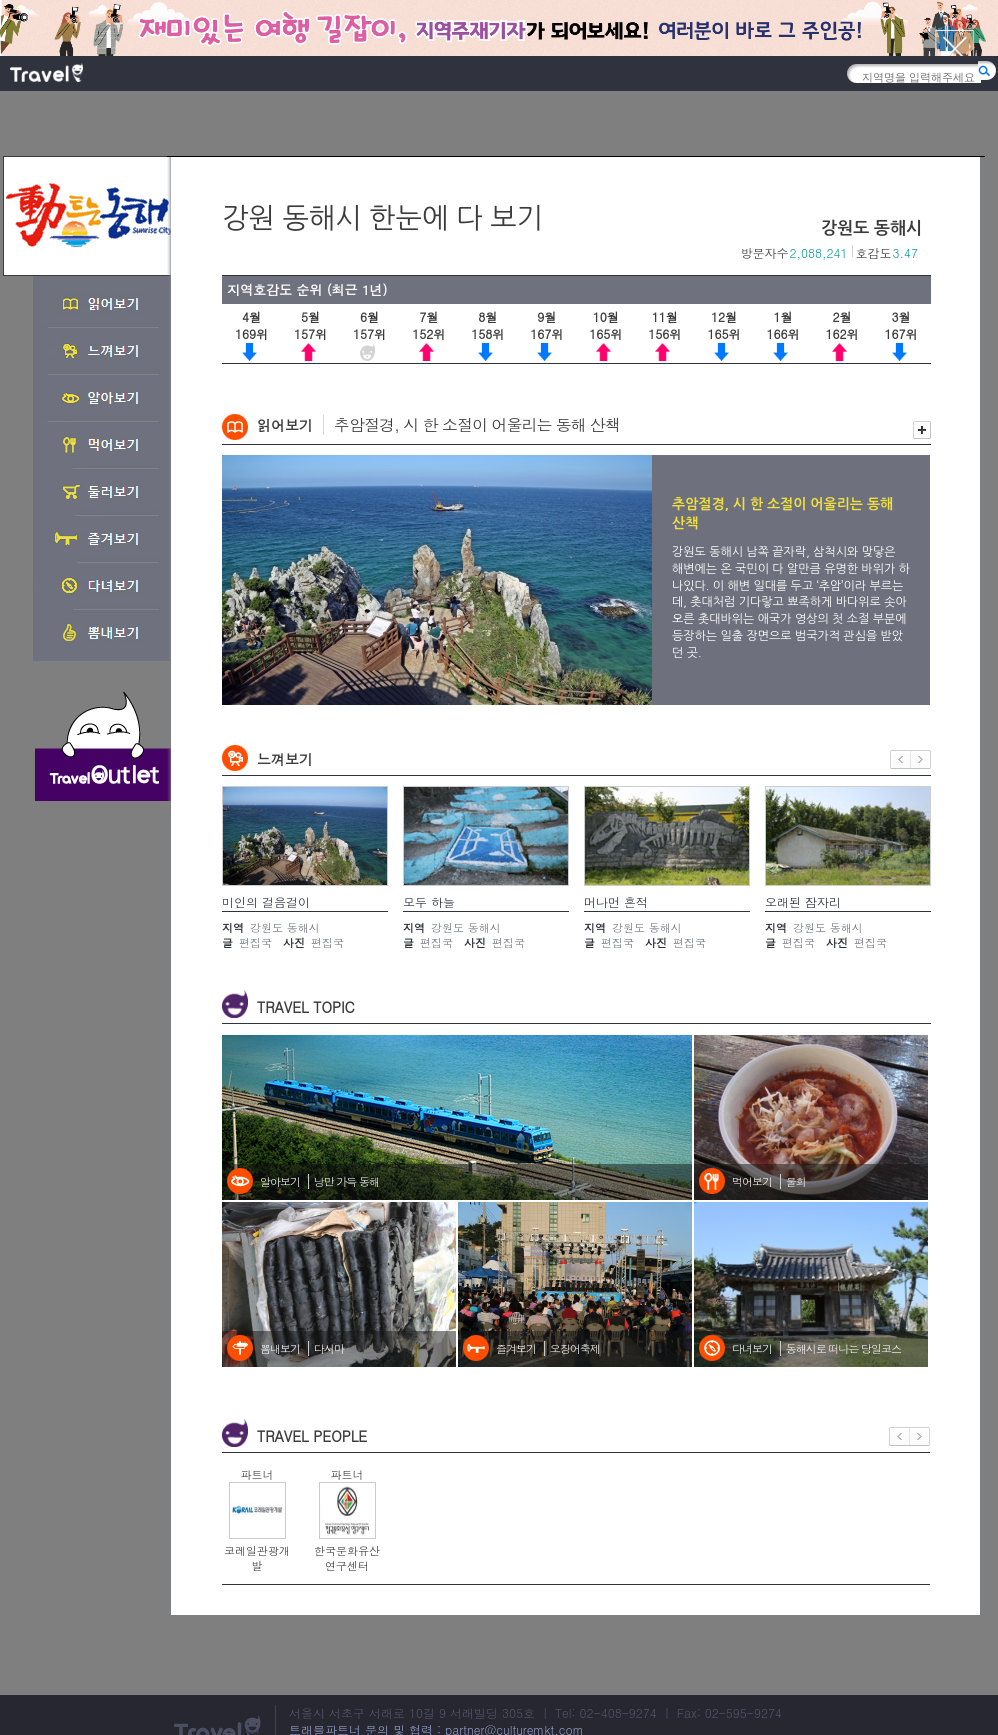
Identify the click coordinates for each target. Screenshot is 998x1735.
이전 (900, 759)
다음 (921, 759)
